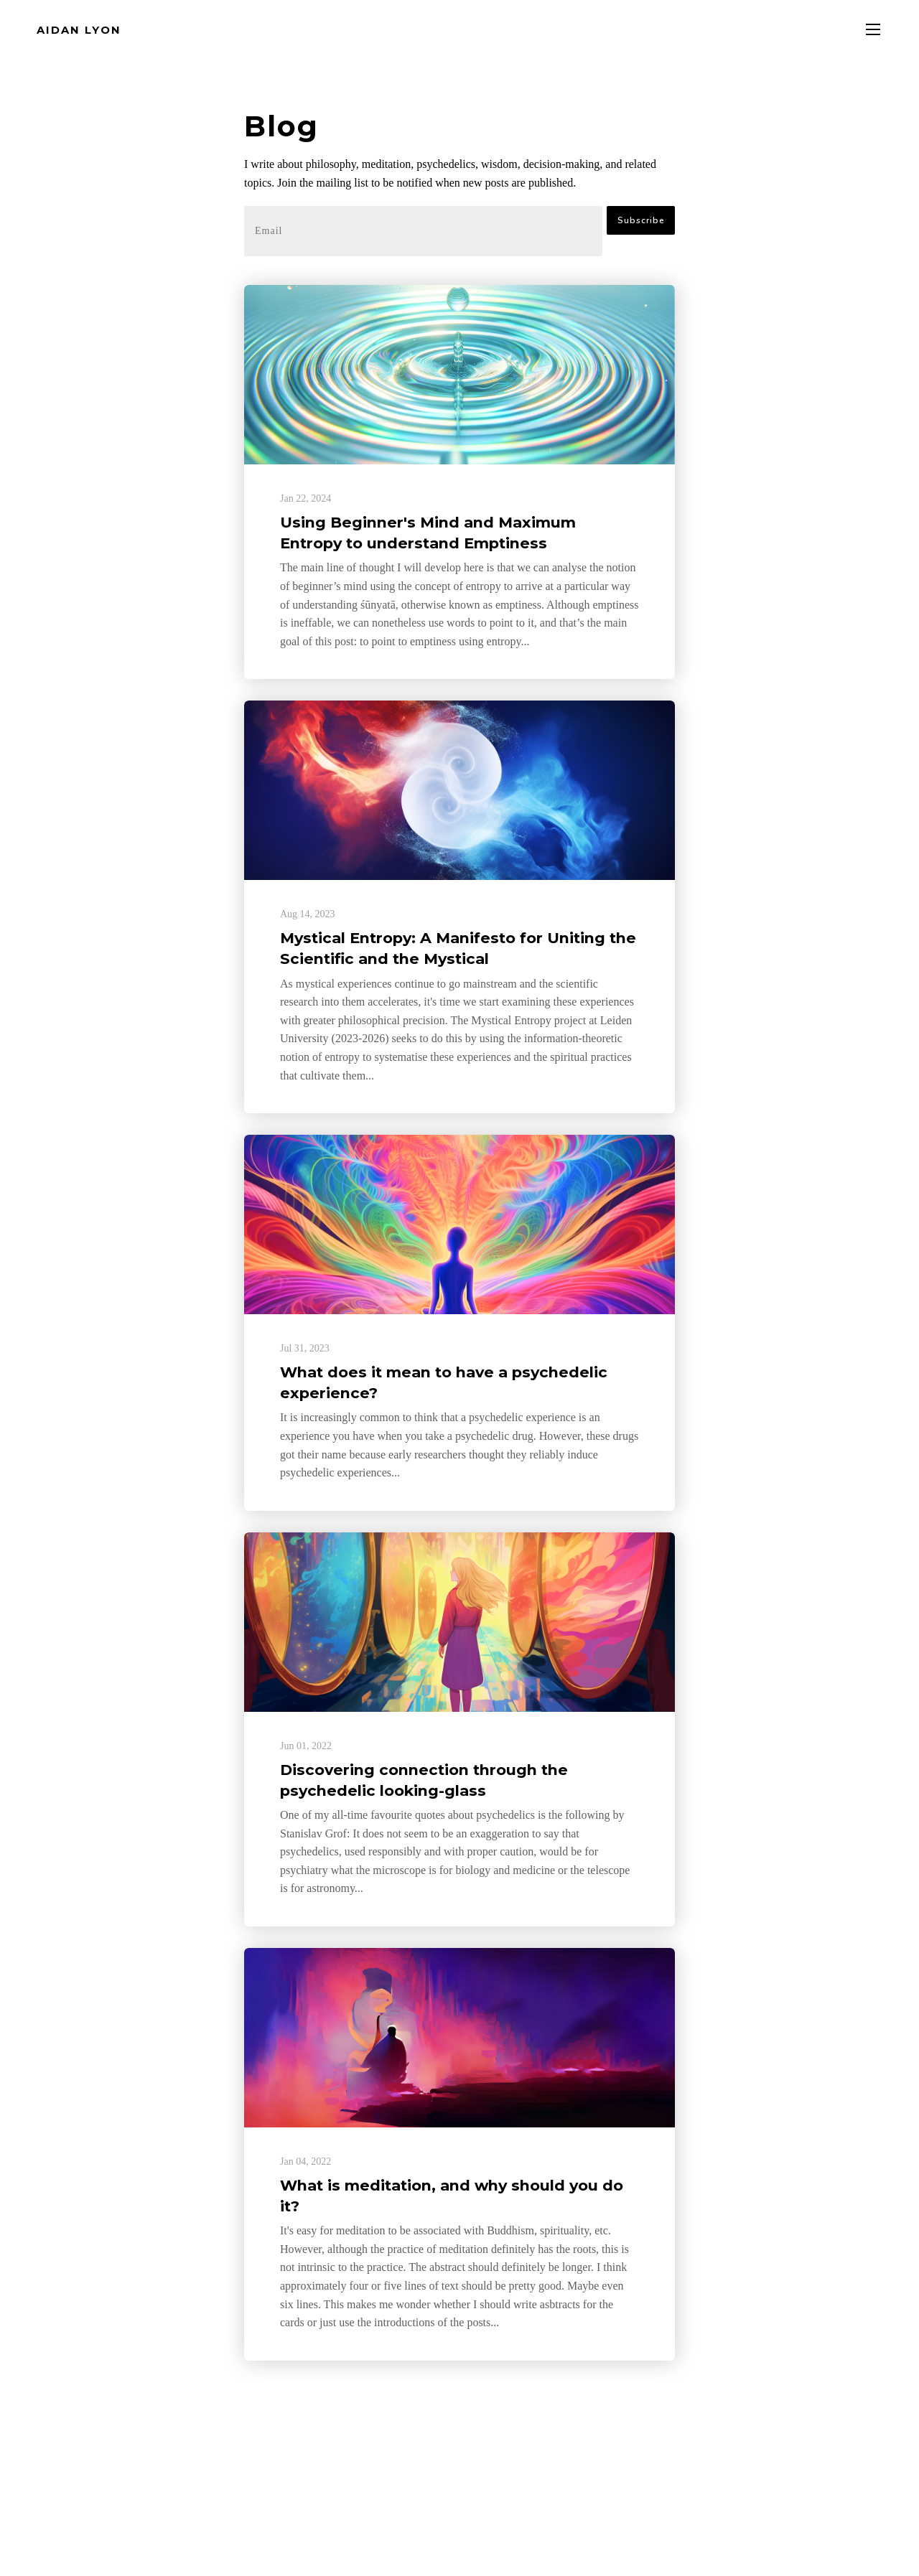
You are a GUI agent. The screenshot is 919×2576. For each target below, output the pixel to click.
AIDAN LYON (79, 30)
